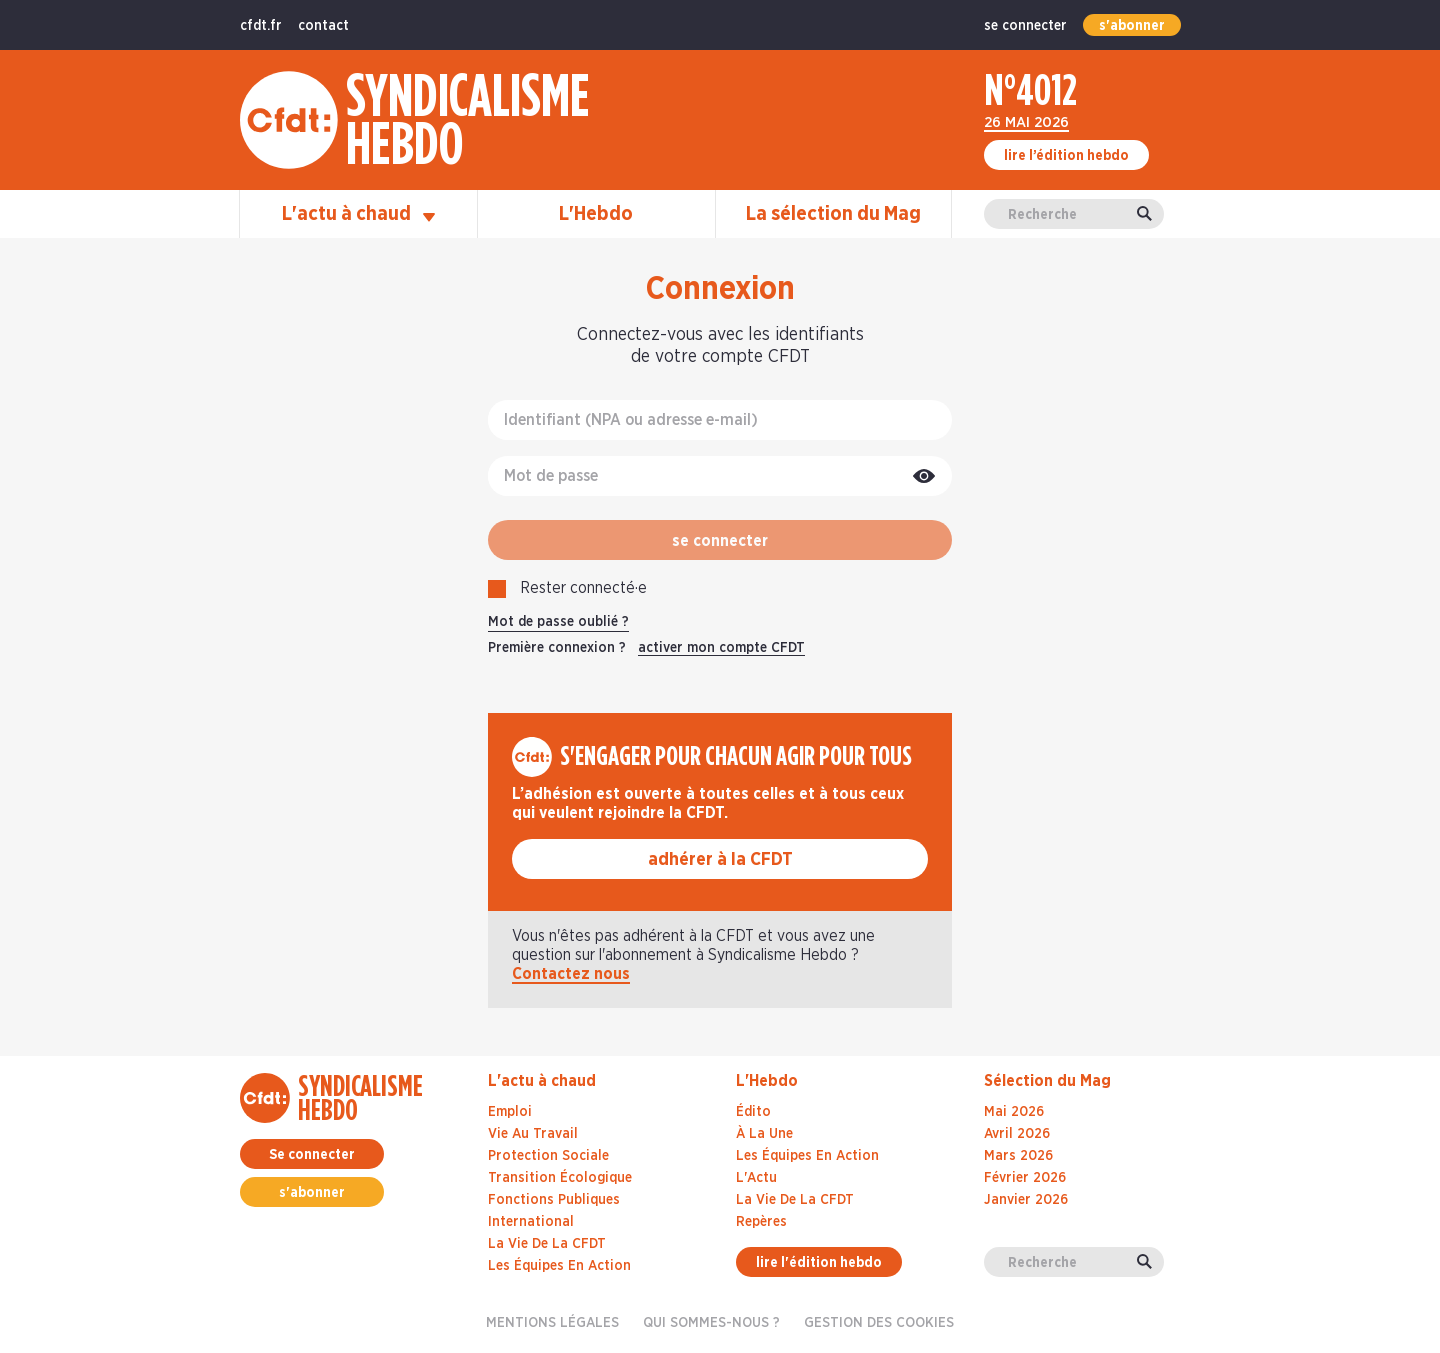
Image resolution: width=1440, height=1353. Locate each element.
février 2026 (1025, 1178)
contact (323, 26)
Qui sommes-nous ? (711, 1323)
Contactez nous (571, 974)
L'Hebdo (596, 214)
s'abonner (1132, 26)
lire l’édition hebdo (1066, 156)
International (531, 1222)
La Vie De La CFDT (795, 1200)
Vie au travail (533, 1134)
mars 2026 (1018, 1156)
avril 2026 (1017, 1134)
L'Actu (756, 1178)
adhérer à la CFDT (720, 860)
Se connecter (312, 1155)
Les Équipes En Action (807, 1156)
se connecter (1025, 26)
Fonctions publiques (554, 1200)
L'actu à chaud (358, 214)
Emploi (510, 1112)
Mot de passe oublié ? (558, 622)
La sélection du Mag (833, 214)
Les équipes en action (559, 1266)
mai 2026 (1014, 1112)
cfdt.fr (261, 26)
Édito (753, 1112)
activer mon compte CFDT (721, 648)
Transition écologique (560, 1178)
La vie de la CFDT (547, 1244)
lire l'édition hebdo (819, 1263)
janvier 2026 (1026, 1200)
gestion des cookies (879, 1323)
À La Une (764, 1134)
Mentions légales (552, 1323)
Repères (761, 1222)
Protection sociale (548, 1156)
